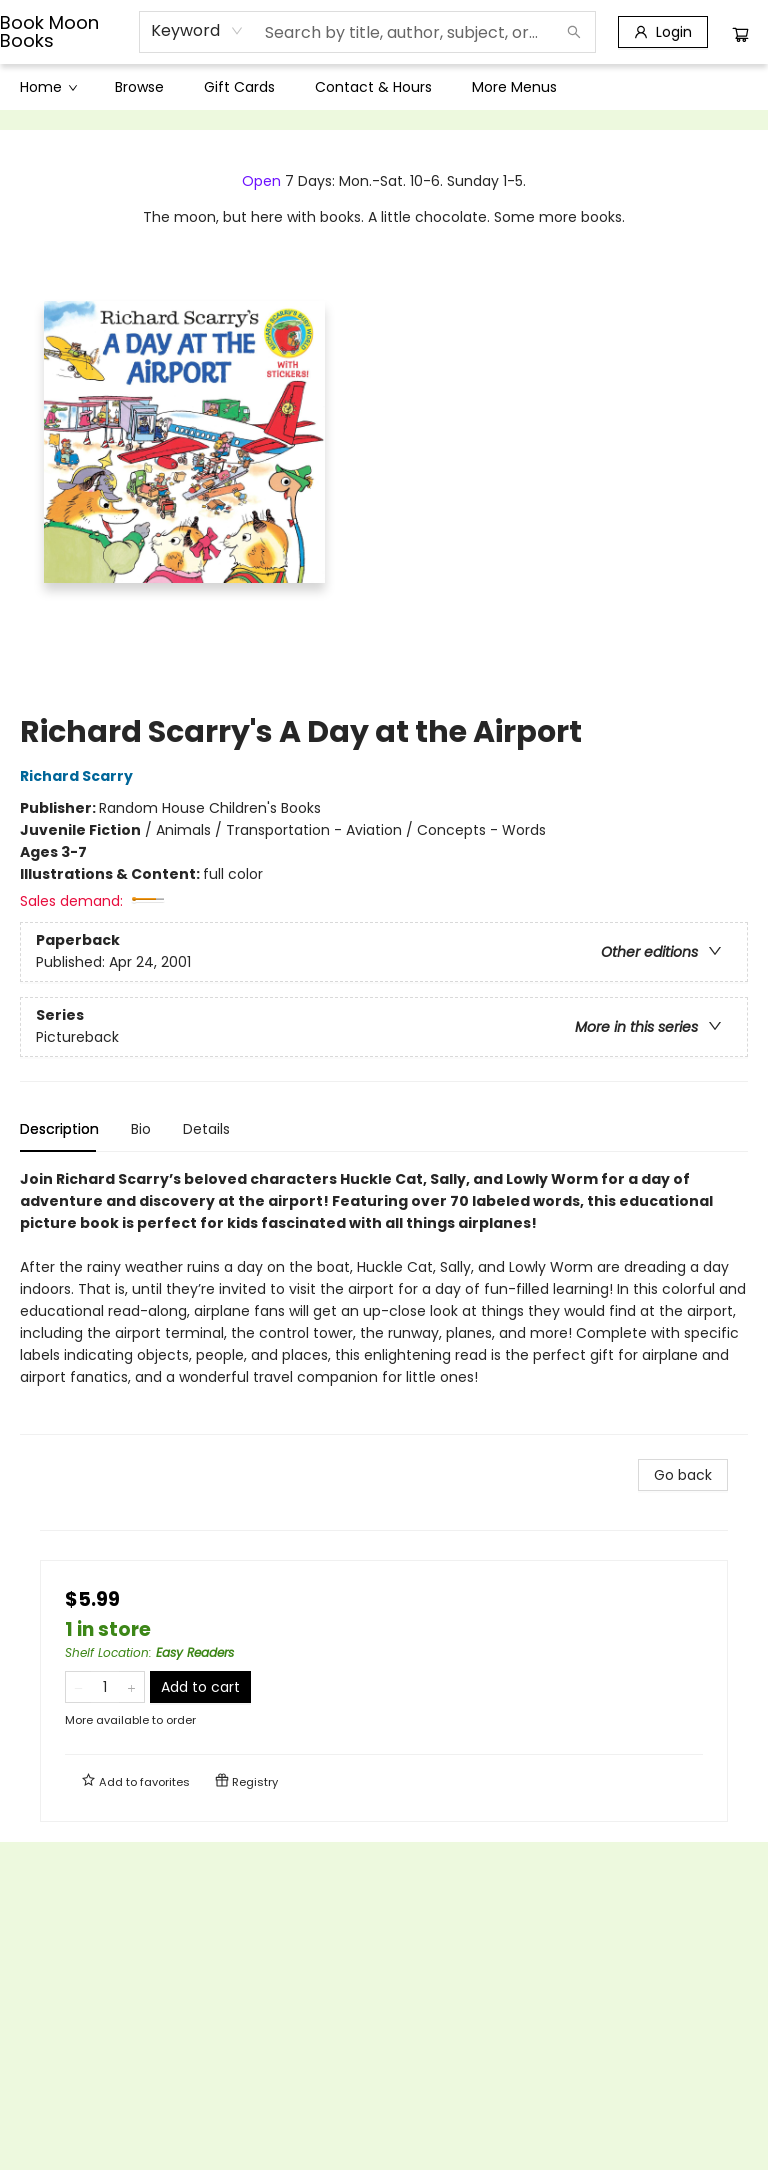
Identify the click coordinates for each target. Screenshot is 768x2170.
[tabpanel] (384, 1301)
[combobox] (197, 31)
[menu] (384, 87)
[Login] (663, 32)
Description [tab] (59, 1129)
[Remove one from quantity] (78, 1687)
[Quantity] (105, 1687)
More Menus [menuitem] (514, 87)
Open (261, 181)
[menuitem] (47, 87)
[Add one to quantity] (131, 1687)
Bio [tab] (141, 1129)
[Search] (574, 32)
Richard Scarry (79, 776)
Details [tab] (206, 1129)
